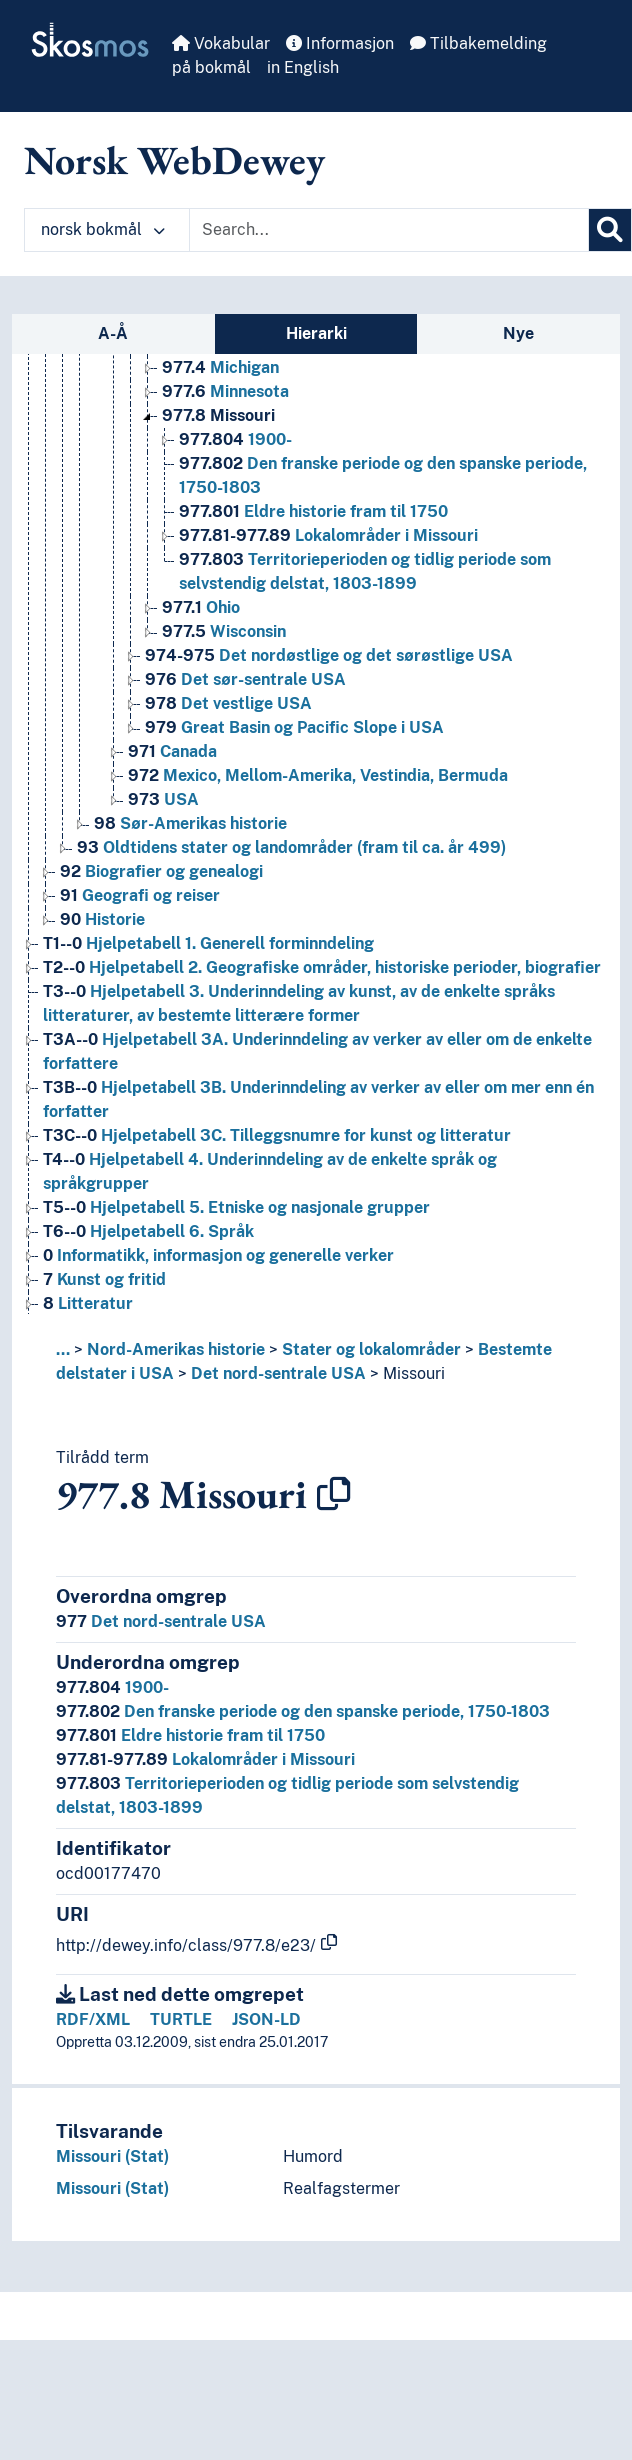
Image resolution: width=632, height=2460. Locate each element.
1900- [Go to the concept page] (235, 439)
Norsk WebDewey (174, 160)
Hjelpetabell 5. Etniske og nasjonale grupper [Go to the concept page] (236, 1207)
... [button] (63, 1349)
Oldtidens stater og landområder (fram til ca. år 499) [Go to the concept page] (291, 847)
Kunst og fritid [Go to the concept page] (104, 1279)
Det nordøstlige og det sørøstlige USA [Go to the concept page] (329, 655)
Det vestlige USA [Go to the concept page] (228, 703)
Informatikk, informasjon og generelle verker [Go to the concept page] (218, 1255)
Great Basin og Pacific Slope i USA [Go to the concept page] (294, 727)
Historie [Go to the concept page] (102, 919)
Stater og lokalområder (371, 1349)
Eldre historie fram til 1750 (190, 1735)
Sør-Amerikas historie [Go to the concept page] (190, 823)
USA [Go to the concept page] (163, 799)
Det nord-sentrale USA (278, 1373)
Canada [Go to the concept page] (172, 751)
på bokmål (211, 67)
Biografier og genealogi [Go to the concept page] (161, 871)
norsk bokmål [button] (103, 229)
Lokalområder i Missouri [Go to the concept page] (328, 535)
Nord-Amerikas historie (176, 1349)
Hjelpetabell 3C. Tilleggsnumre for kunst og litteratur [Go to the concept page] (277, 1135)
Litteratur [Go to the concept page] (88, 1303)
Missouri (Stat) (112, 2156)
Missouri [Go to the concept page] (218, 415)
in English (303, 67)
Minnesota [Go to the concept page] (225, 391)
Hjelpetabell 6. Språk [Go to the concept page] (148, 1231)
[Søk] (610, 230)
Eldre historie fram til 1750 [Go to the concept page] (313, 511)
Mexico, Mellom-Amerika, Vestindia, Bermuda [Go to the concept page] (318, 775)
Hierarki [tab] (316, 333)
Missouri (414, 1373)
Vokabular (221, 43)
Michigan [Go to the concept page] (220, 367)
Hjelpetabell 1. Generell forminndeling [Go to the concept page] (208, 943)
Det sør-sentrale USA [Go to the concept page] (245, 679)
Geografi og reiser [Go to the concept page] (140, 895)
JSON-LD (266, 2019)
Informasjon (340, 43)
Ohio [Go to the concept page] (201, 607)
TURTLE (181, 2019)
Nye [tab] (518, 333)
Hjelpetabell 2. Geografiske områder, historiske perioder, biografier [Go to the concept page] (322, 967)
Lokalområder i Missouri (205, 1759)
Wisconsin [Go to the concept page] (224, 631)
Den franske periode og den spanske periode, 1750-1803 (303, 1711)
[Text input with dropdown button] (389, 230)
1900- (112, 1687)
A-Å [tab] (113, 333)
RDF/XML (93, 2019)
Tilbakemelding (478, 43)
